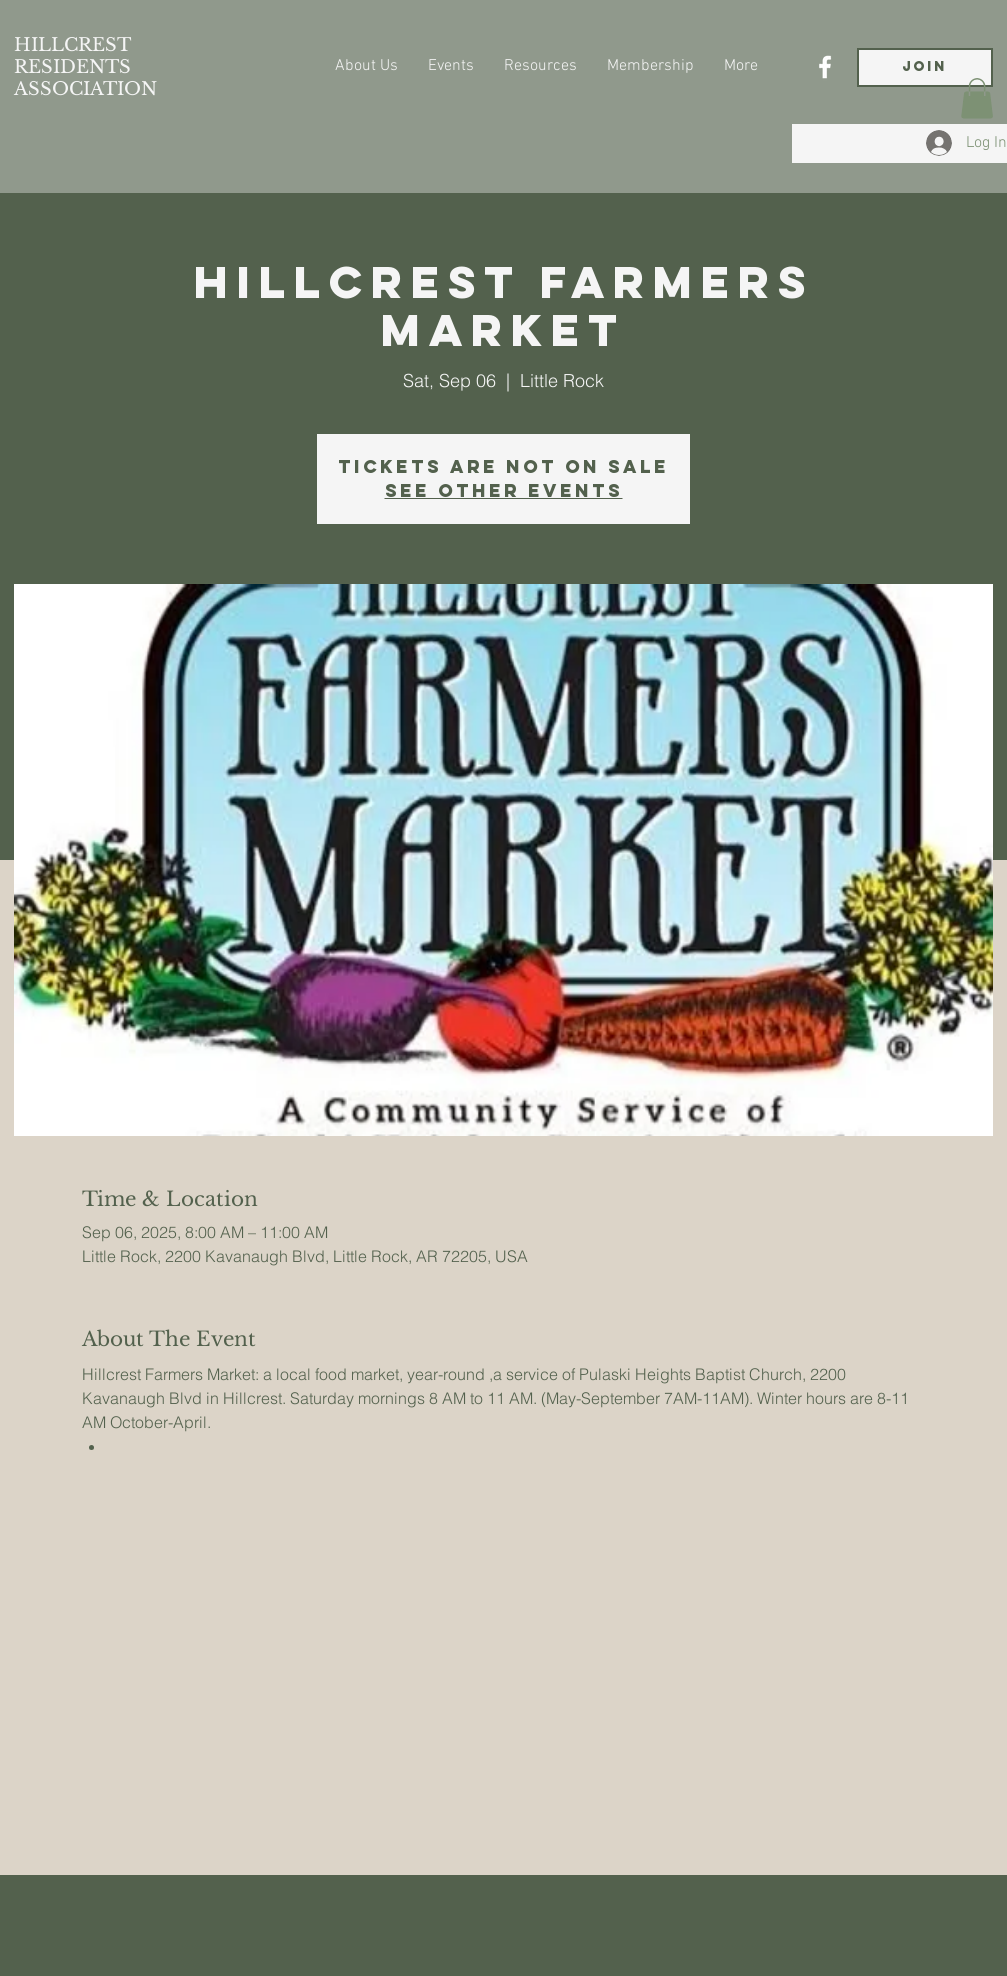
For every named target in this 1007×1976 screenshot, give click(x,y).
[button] (977, 98)
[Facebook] (825, 67)
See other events (504, 490)
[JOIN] (925, 67)
